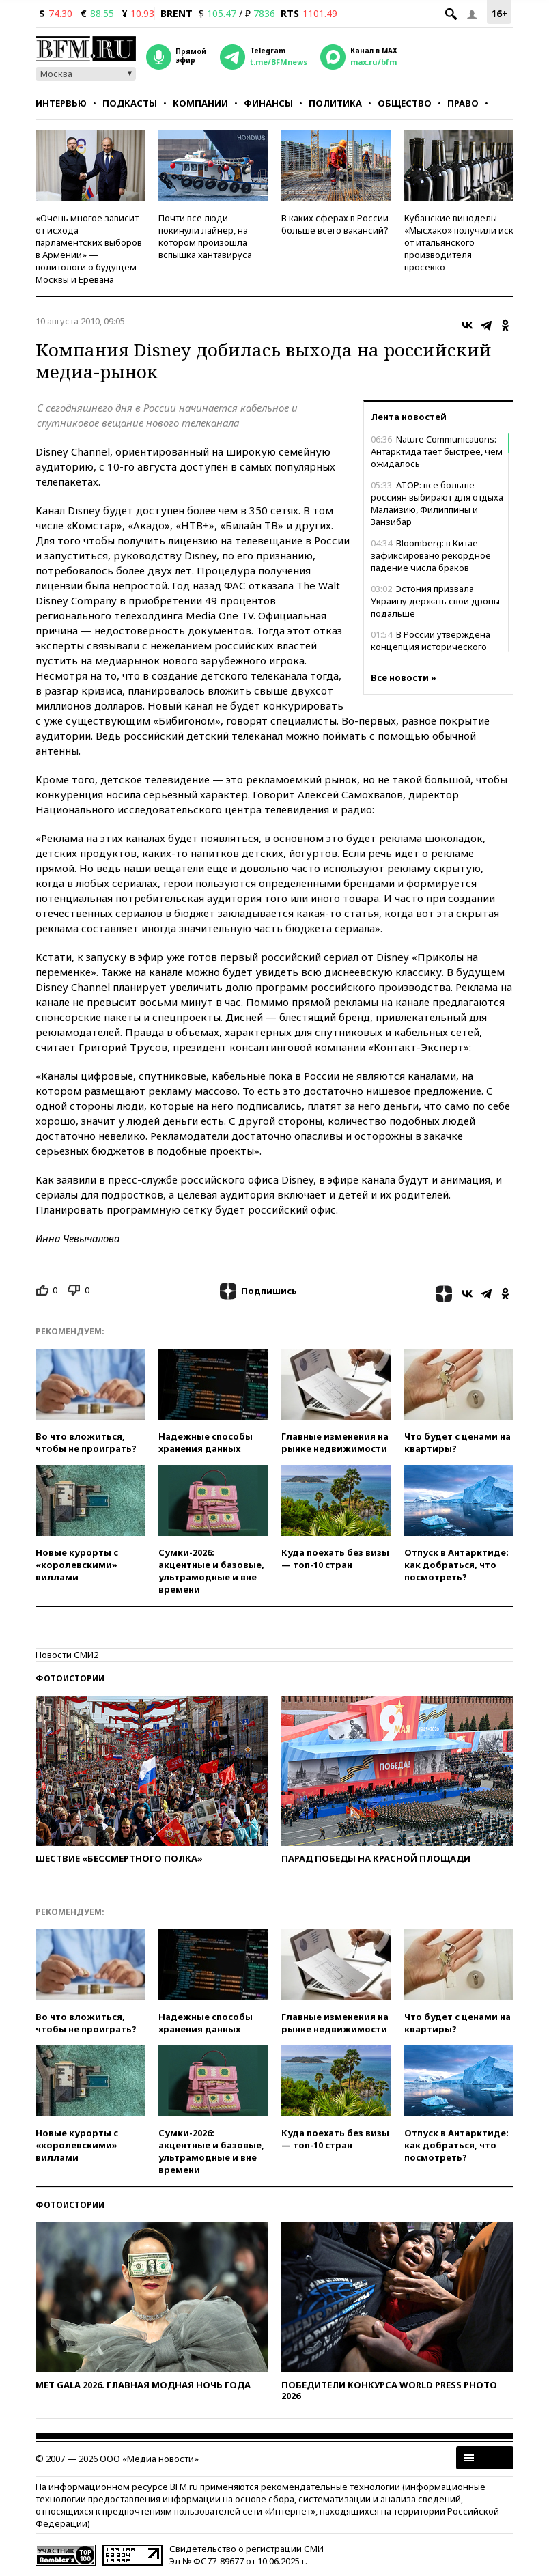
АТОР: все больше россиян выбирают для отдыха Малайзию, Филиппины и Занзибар (437, 503)
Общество (405, 103)
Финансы (268, 103)
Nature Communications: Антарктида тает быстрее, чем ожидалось (437, 451)
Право (463, 103)
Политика (335, 103)
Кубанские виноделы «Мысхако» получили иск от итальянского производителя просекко (458, 242)
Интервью (61, 103)
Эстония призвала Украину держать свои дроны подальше (435, 601)
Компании (200, 103)
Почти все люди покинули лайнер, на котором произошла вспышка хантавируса (205, 236)
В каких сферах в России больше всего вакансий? (335, 224)
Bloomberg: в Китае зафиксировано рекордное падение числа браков (431, 555)
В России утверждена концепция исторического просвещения (430, 646)
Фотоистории (70, 1678)
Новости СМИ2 (67, 1655)
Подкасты (129, 103)
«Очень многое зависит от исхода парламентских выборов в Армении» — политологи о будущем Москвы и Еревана (89, 248)
